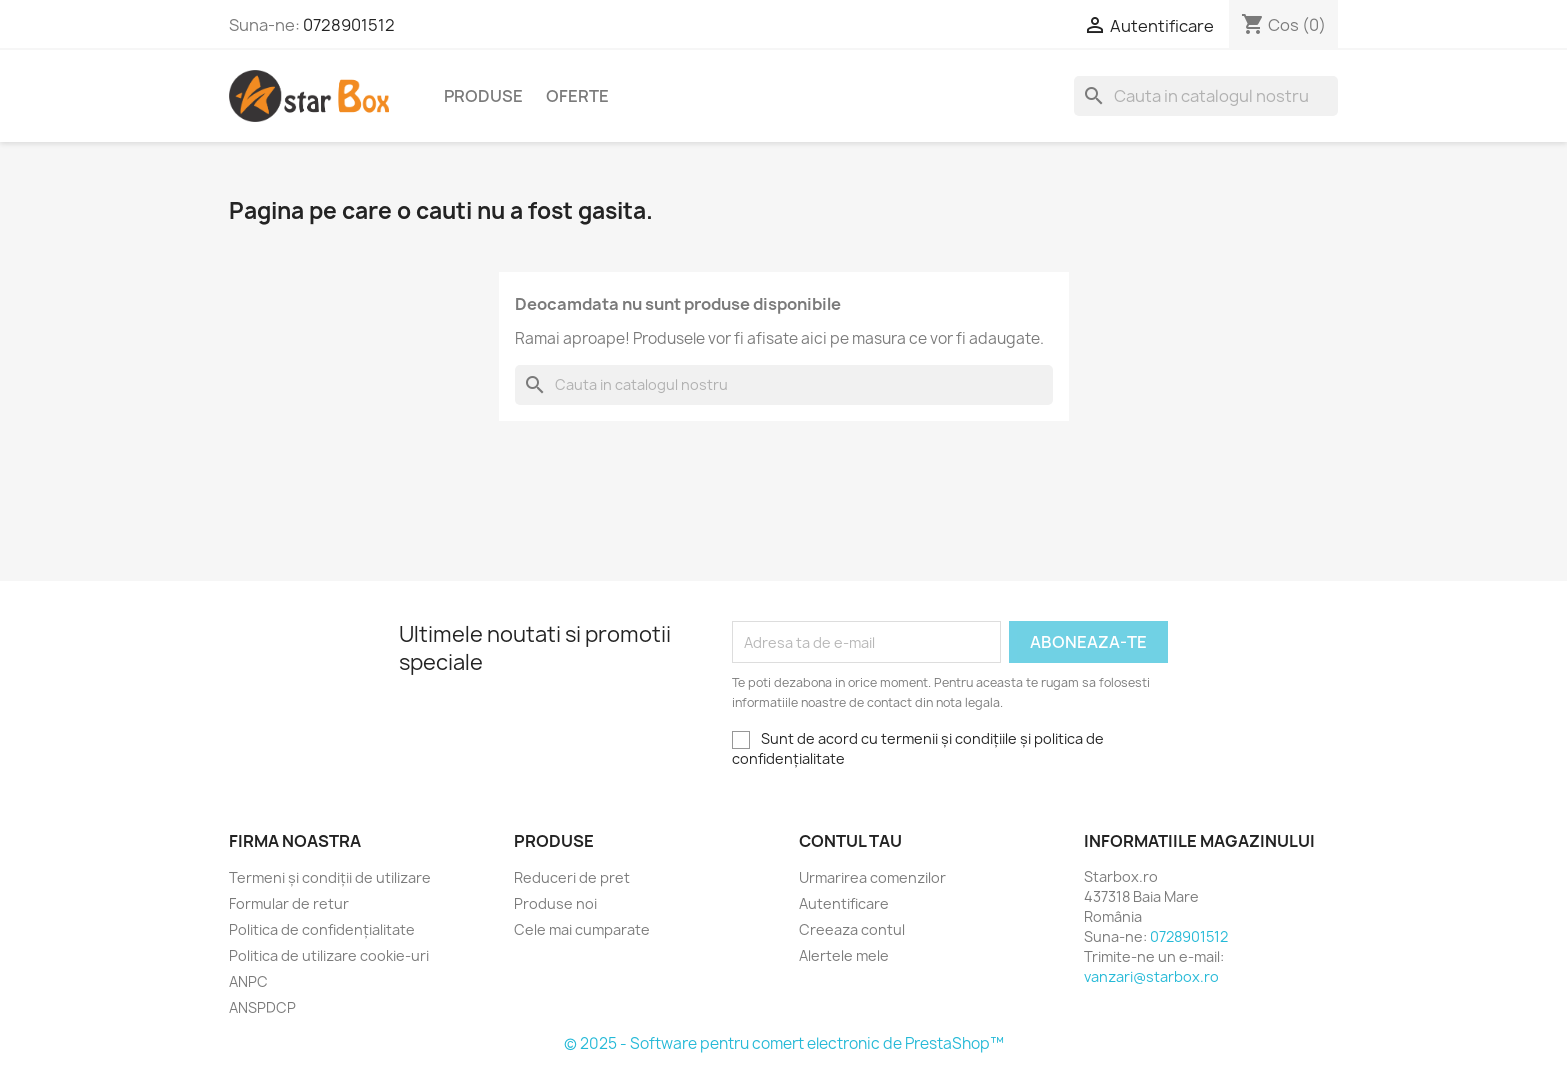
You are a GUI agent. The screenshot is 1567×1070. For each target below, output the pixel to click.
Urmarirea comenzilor (872, 877)
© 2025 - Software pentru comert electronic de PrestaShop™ (784, 1043)
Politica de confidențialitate (322, 929)
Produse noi (555, 903)
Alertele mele (844, 955)
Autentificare (844, 903)
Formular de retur (289, 903)
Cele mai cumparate (582, 929)
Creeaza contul (852, 929)
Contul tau (850, 841)
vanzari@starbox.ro (1151, 976)
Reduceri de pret (572, 877)
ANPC (248, 981)
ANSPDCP (262, 1007)
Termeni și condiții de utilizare (330, 877)
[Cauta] (1206, 96)
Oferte (577, 96)
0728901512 (349, 25)
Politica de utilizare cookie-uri (329, 955)
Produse (483, 96)
